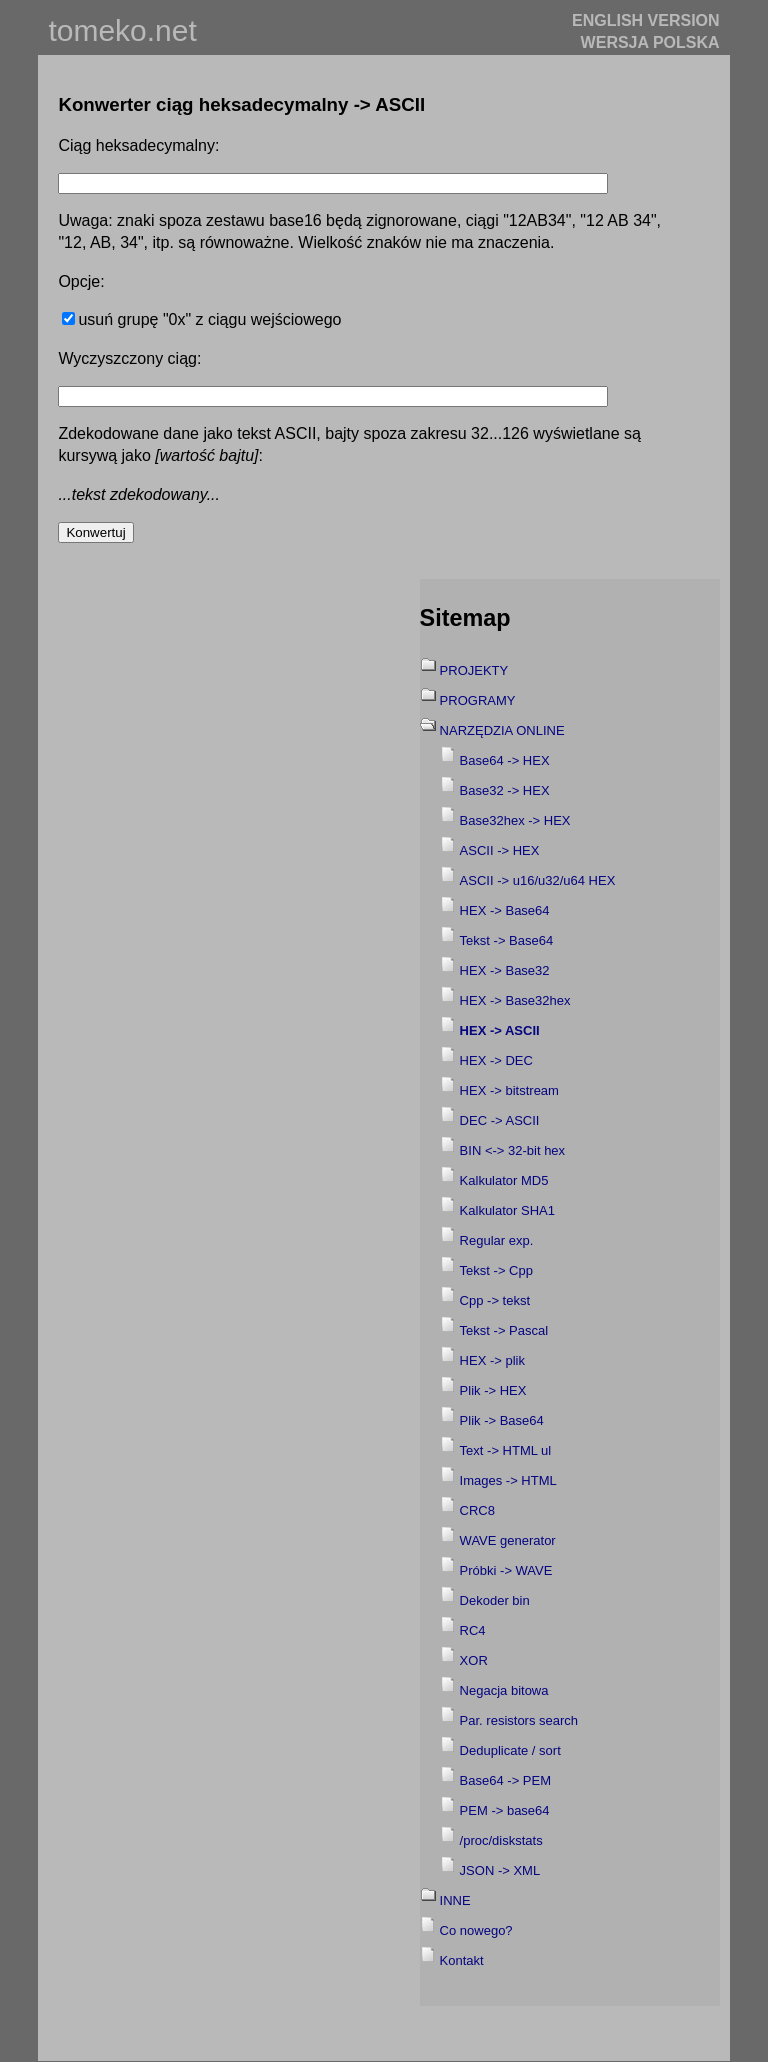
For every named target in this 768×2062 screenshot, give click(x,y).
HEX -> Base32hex (515, 1000)
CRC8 (477, 1510)
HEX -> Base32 (505, 970)
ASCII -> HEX (500, 850)
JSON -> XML (500, 1870)
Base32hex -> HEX (515, 820)
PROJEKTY (474, 670)
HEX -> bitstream (509, 1090)
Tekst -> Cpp (496, 1270)
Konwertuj (95, 532)
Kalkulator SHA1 (507, 1210)
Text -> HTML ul (506, 1450)
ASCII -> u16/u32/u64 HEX (538, 880)
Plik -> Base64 (502, 1420)
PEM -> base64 (505, 1810)
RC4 (473, 1630)
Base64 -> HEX (505, 760)
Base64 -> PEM (505, 1780)
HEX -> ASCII (500, 1030)
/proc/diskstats (501, 1840)
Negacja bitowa (504, 1690)
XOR (474, 1660)
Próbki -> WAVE (506, 1570)
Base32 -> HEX (505, 790)
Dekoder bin (495, 1600)
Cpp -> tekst (495, 1300)
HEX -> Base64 (505, 910)
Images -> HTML (508, 1480)
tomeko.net (122, 30)
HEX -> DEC (496, 1060)
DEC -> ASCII (500, 1120)
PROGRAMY (478, 700)
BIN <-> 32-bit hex (513, 1150)
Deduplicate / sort (510, 1750)
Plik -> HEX (493, 1390)
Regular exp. (497, 1240)
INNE (455, 1900)
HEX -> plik (492, 1360)
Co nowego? (476, 1930)
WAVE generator (508, 1540)
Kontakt (462, 1960)
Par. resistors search (519, 1720)
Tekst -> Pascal (504, 1330)
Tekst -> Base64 (507, 940)
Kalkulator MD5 (504, 1180)
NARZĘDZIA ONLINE (502, 730)
